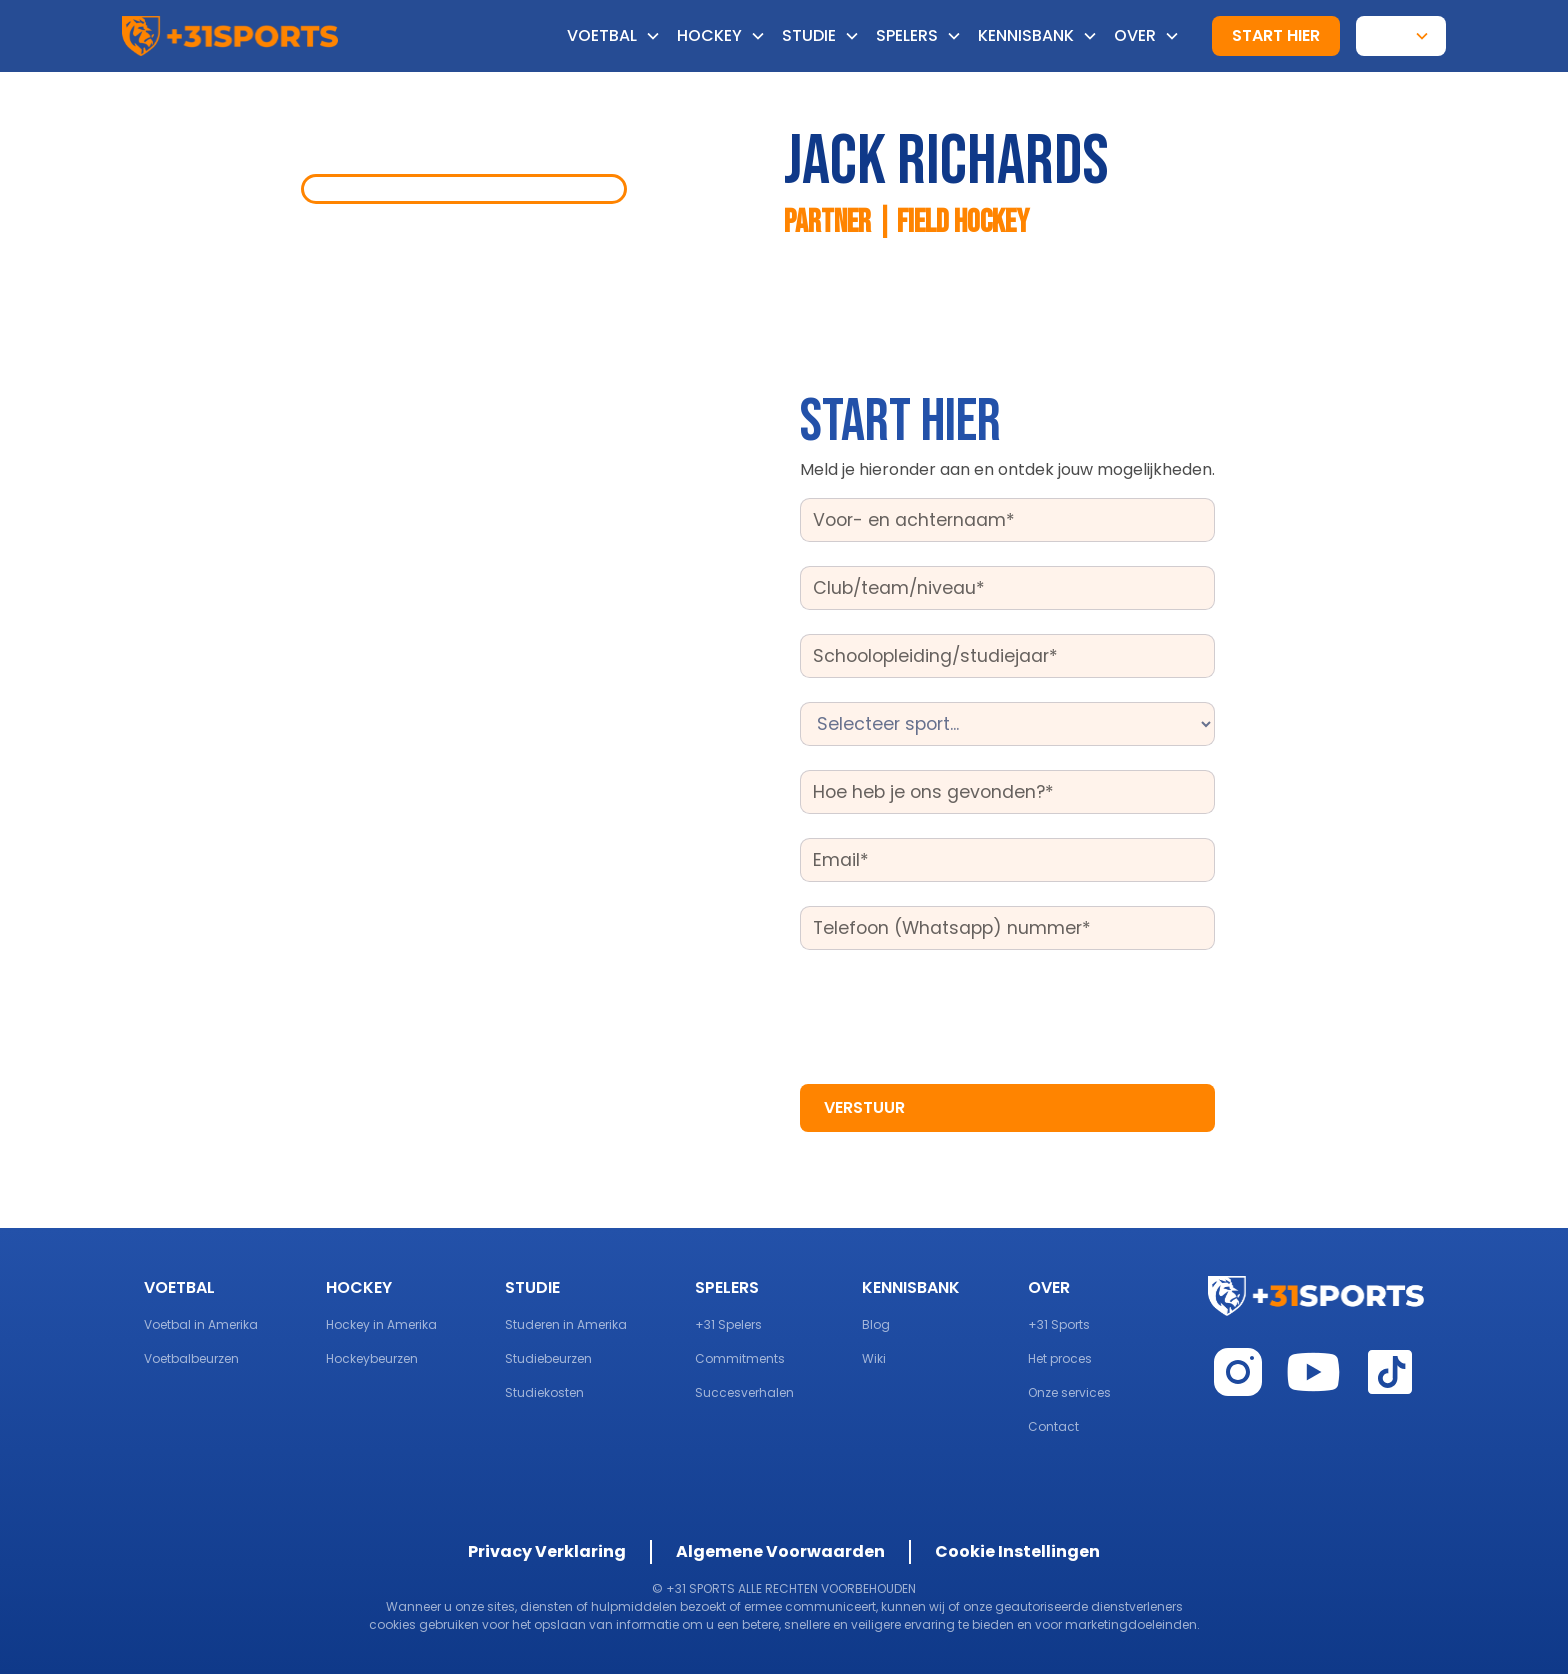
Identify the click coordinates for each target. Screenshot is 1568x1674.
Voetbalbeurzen (191, 1358)
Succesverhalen (744, 1392)
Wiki (874, 1358)
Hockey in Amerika (381, 1324)
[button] (622, 36)
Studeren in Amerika (566, 1324)
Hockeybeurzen (372, 1358)
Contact (1053, 1426)
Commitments (740, 1358)
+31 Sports (1059, 1324)
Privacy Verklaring (547, 1551)
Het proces (1060, 1358)
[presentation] (952, 1013)
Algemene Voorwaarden (780, 1551)
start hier (1276, 35)
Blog (876, 1324)
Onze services (1069, 1392)
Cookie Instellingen (1017, 1551)
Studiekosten (544, 1392)
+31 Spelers (728, 1324)
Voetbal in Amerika (201, 1324)
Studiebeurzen (548, 1358)
